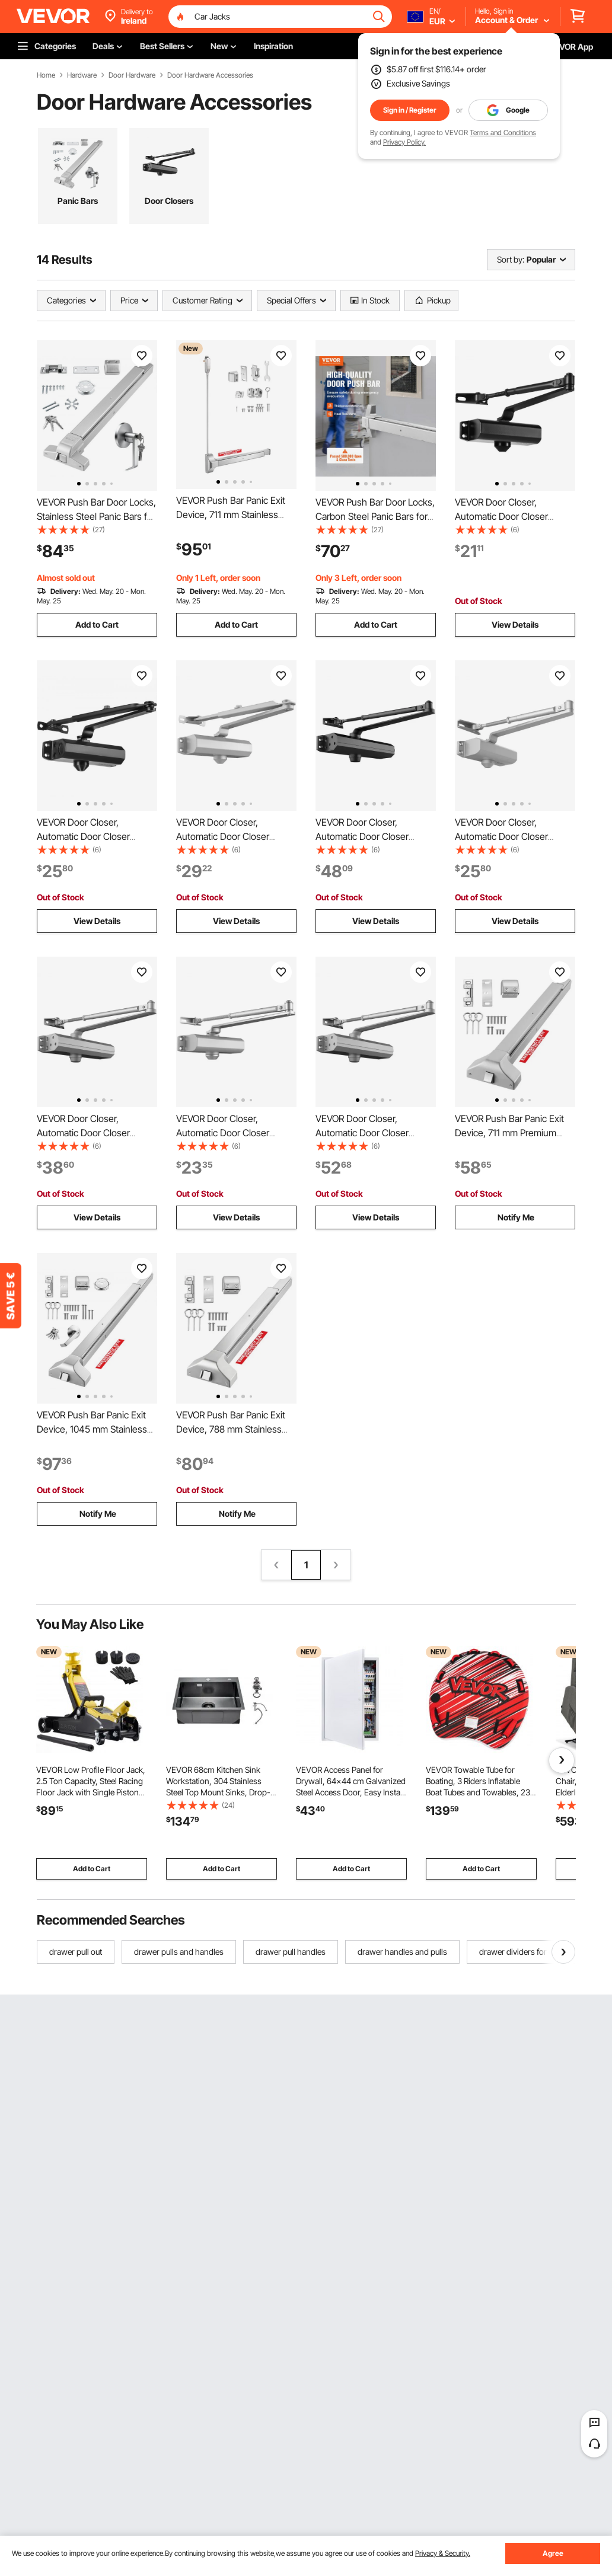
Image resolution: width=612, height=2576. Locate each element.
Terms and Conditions (503, 132)
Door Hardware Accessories (210, 75)
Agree (553, 2553)
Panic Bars (78, 201)
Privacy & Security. (442, 2553)
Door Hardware (132, 75)
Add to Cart (97, 624)
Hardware (82, 75)
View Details (515, 624)
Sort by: (510, 259)
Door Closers (169, 201)
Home (46, 75)
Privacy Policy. (404, 142)
